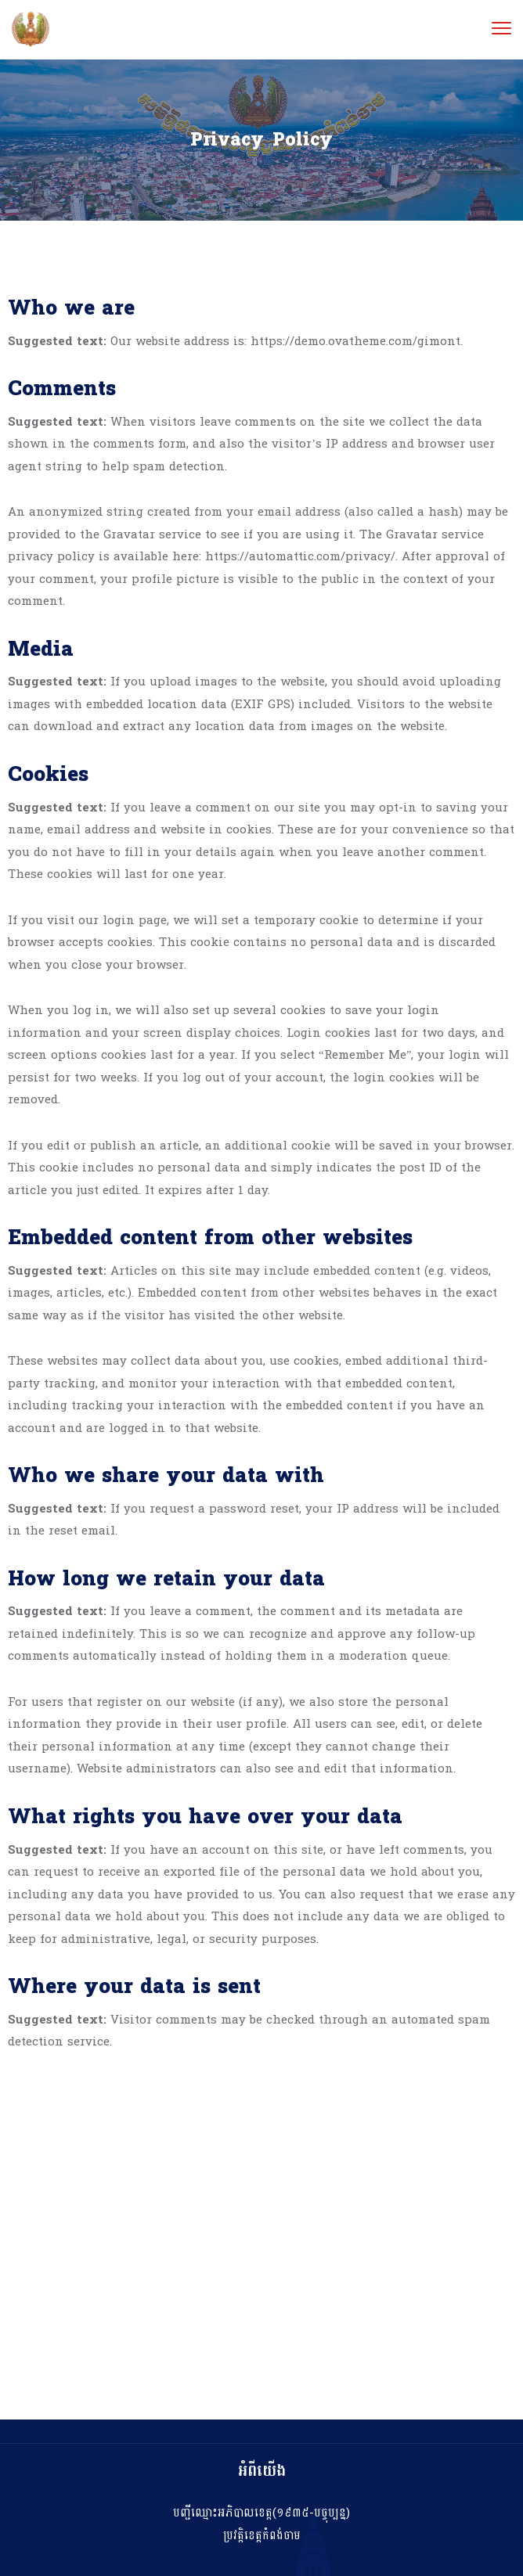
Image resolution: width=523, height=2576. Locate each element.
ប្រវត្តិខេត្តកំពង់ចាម (262, 2535)
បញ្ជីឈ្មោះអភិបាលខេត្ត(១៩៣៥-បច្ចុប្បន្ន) (261, 2513)
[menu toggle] (501, 28)
